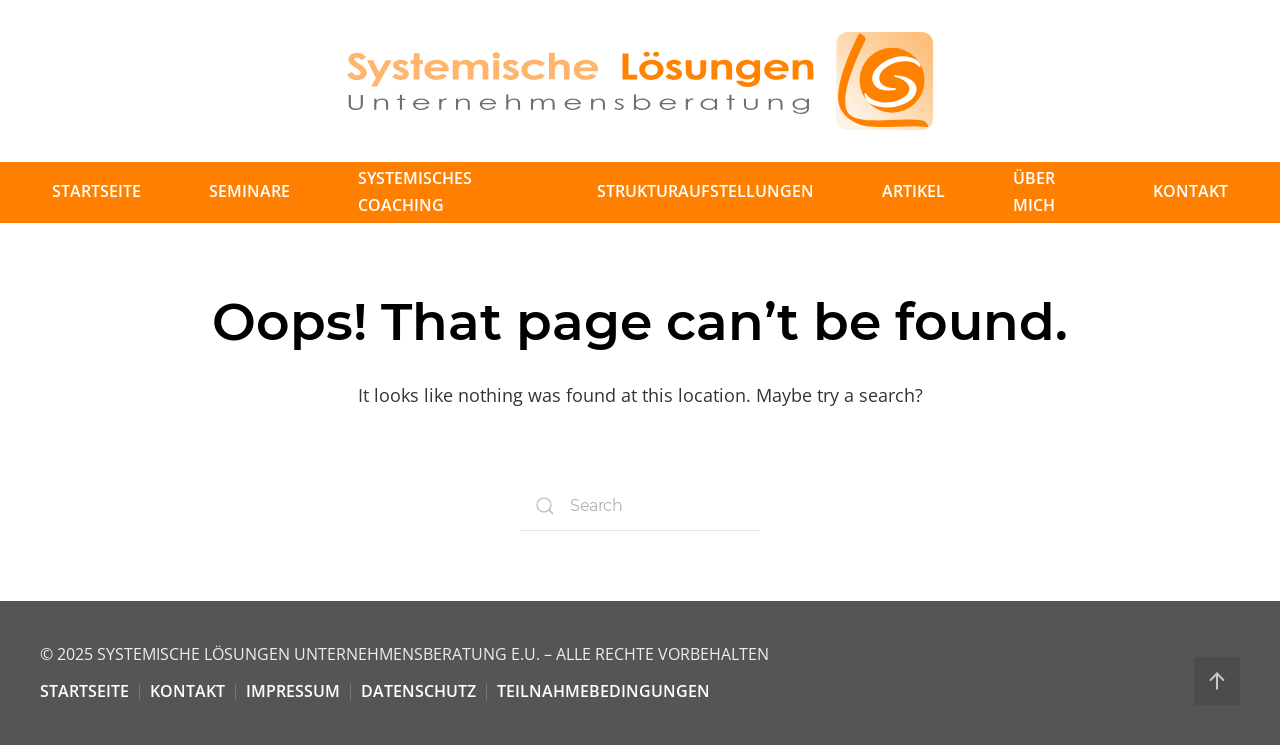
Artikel (913, 191)
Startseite (96, 191)
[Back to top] (1217, 681)
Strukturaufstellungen (705, 191)
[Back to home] (640, 81)
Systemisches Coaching (415, 191)
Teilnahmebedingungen (603, 691)
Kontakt (1190, 191)
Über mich (1034, 191)
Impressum (293, 691)
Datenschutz (418, 691)
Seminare (249, 191)
